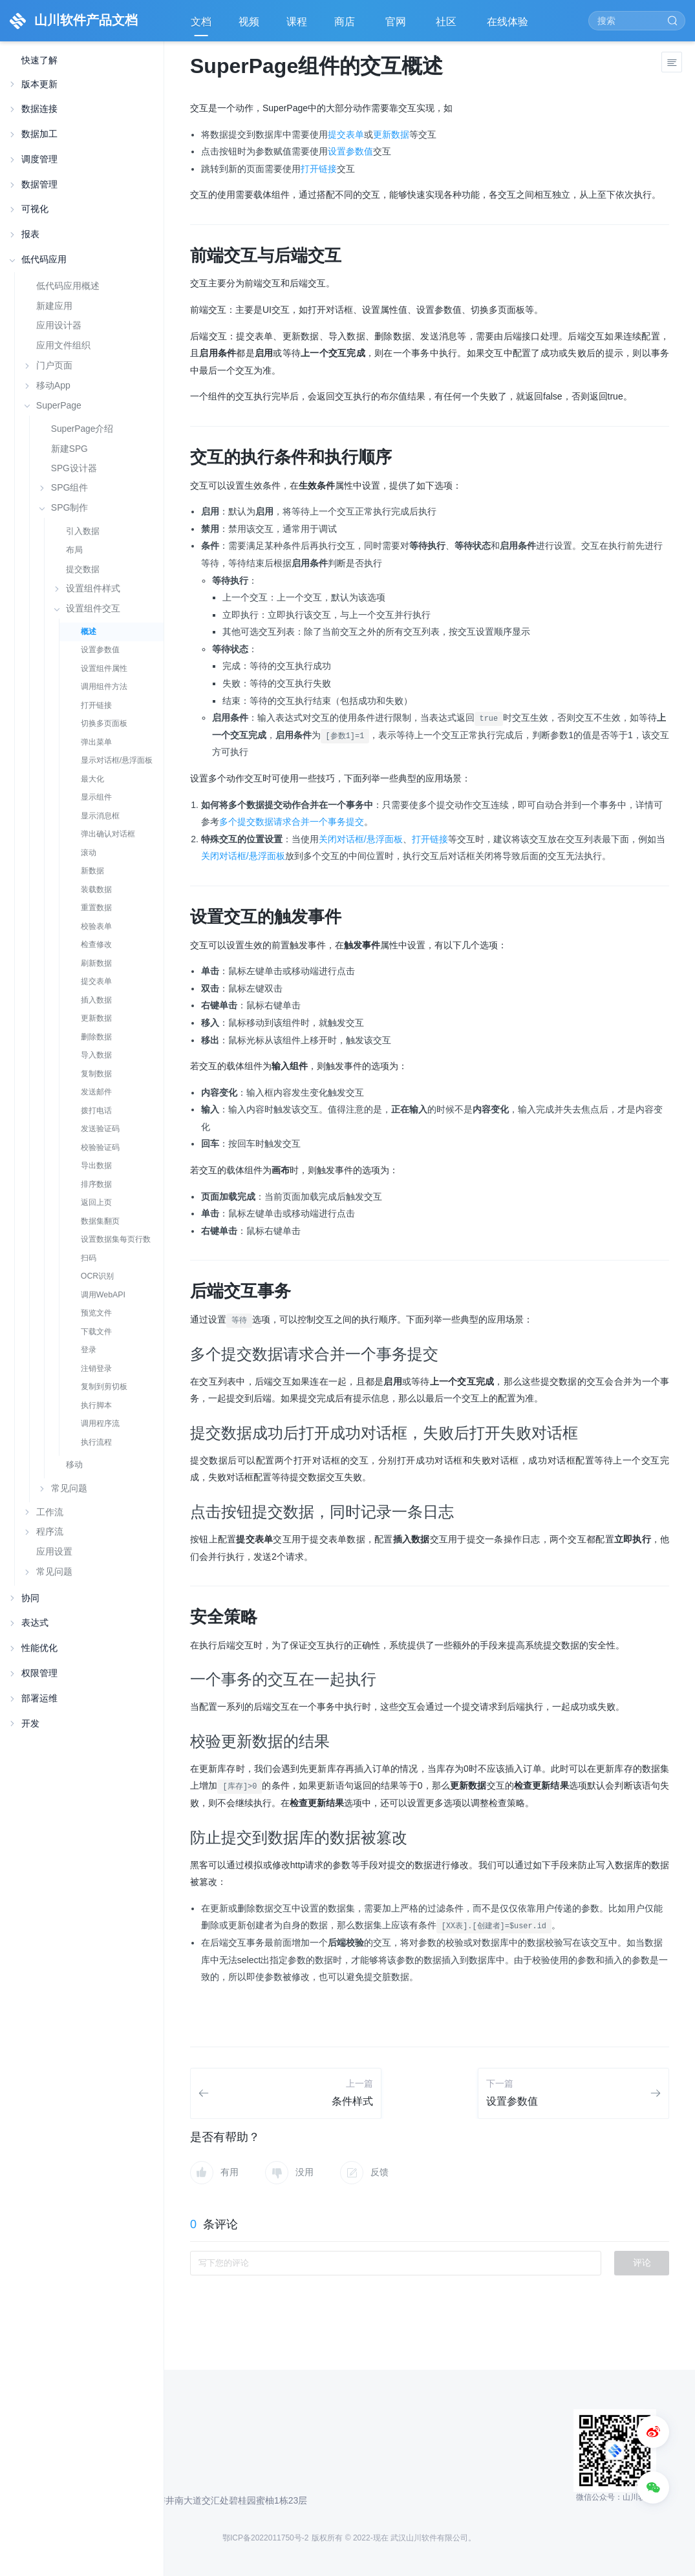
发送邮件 (96, 1091)
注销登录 (96, 1368)
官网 (397, 26)
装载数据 (96, 889)
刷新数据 (96, 963)
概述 (88, 631)
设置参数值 (100, 649)
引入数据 (83, 531)
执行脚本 (96, 1405)
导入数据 (96, 1054)
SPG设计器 (74, 468)
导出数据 (96, 1165)
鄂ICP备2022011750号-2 (265, 2537)
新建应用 (54, 306)
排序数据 (96, 1184)
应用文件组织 (63, 345)
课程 (296, 21)
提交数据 (83, 569)
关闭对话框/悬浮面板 (361, 839)
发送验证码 (100, 1128)
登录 (88, 1349)
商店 (346, 26)
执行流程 (96, 1442)
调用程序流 (100, 1423)
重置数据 (96, 907)
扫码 (88, 1257)
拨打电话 (96, 1110)
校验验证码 (100, 1147)
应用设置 (54, 1551)
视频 (249, 21)
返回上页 (96, 1202)
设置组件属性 (104, 668)
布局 (74, 550)
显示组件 (96, 797)
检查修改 (96, 944)
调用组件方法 (104, 686)
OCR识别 (97, 1276)
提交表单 (96, 981)
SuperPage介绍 (82, 429)
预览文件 (96, 1312)
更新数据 (96, 1018)
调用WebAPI (103, 1294)
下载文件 (96, 1331)
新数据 (92, 870)
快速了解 (39, 60)
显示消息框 (100, 815)
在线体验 (509, 26)
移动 (74, 1464)
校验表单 (96, 926)
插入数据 (96, 1000)
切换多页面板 (104, 723)
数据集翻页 (100, 1221)
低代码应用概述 (68, 286)
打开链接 (96, 705)
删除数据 (96, 1036)
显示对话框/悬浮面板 (117, 760)
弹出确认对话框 (108, 833)
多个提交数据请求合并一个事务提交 (291, 821)
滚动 (88, 852)
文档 (201, 21)
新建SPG (69, 449)
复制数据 (96, 1073)
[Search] (636, 20)
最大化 (92, 778)
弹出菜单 (96, 742)
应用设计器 (58, 325)
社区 (447, 26)
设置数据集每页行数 (116, 1239)
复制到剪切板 (104, 1386)
